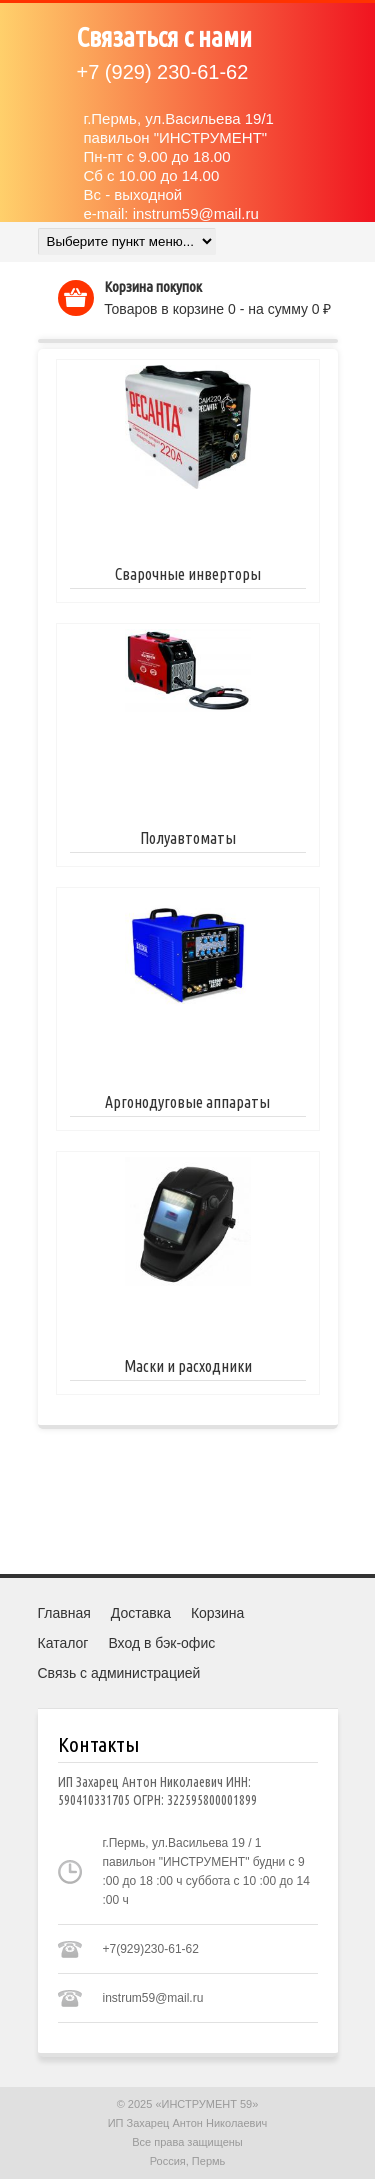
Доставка (141, 1613)
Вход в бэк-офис (161, 1643)
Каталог (63, 1643)
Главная (64, 1613)
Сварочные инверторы (188, 574)
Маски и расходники (188, 1366)
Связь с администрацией (119, 1673)
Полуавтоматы (188, 838)
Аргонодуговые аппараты (187, 1102)
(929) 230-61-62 (163, 72)
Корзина (217, 1613)
